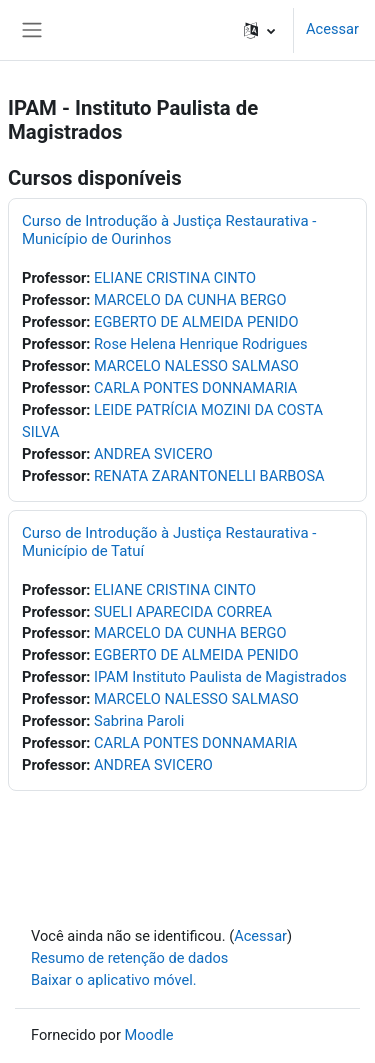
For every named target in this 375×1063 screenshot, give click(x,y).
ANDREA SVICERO (153, 454)
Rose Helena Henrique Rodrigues (200, 344)
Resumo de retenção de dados (129, 958)
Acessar (332, 29)
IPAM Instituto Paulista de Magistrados (220, 677)
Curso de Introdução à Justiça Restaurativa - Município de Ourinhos (169, 230)
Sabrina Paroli (139, 721)
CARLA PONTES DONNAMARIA (195, 388)
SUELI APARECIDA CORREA (183, 612)
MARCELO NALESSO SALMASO (196, 366)
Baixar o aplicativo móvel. (114, 980)
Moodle (149, 1035)
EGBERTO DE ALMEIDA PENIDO (196, 322)
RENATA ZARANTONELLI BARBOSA (209, 476)
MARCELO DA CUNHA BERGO (190, 300)
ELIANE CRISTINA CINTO (175, 278)
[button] (259, 30)
